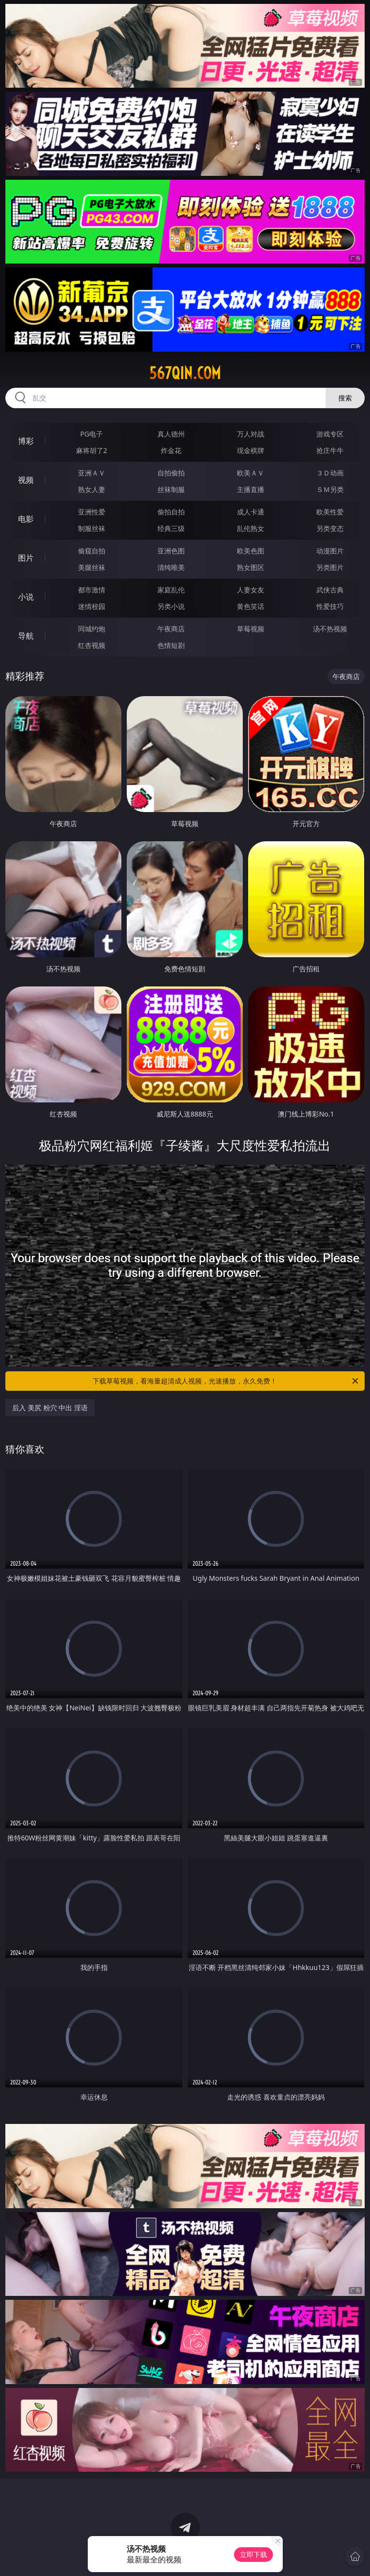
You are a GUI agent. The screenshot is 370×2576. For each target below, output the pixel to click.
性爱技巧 (330, 606)
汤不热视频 (330, 628)
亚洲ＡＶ (91, 472)
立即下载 (253, 2554)
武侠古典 (330, 589)
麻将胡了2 (91, 450)
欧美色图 (250, 550)
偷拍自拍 (171, 511)
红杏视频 (91, 645)
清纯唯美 (171, 567)
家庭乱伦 (171, 589)
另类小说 (171, 606)
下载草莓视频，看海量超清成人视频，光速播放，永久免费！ (226, 1381)
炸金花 (171, 450)
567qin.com (185, 373)
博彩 (26, 441)
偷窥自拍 (91, 550)
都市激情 (91, 589)
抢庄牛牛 (330, 450)
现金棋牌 (250, 450)
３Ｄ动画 (330, 472)
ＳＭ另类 (330, 489)
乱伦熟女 (250, 528)
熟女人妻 (91, 489)
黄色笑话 (250, 606)
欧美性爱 (330, 511)
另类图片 (330, 567)
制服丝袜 (91, 528)
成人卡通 (250, 511)
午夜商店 (171, 628)
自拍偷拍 (171, 472)
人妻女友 (250, 589)
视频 (26, 479)
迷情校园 (91, 606)
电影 (26, 518)
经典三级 (171, 528)
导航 (26, 635)
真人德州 (171, 433)
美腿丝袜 (91, 567)
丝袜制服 (171, 489)
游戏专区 (330, 433)
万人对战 (250, 433)
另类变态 (330, 528)
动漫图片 (330, 550)
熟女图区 (250, 567)
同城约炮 (91, 628)
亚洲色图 (171, 550)
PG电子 (91, 433)
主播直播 (250, 489)
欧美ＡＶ (250, 472)
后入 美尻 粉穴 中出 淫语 (50, 1407)
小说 (26, 596)
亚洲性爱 (91, 511)
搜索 (345, 397)
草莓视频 (250, 628)
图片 (26, 557)
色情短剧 (171, 645)
